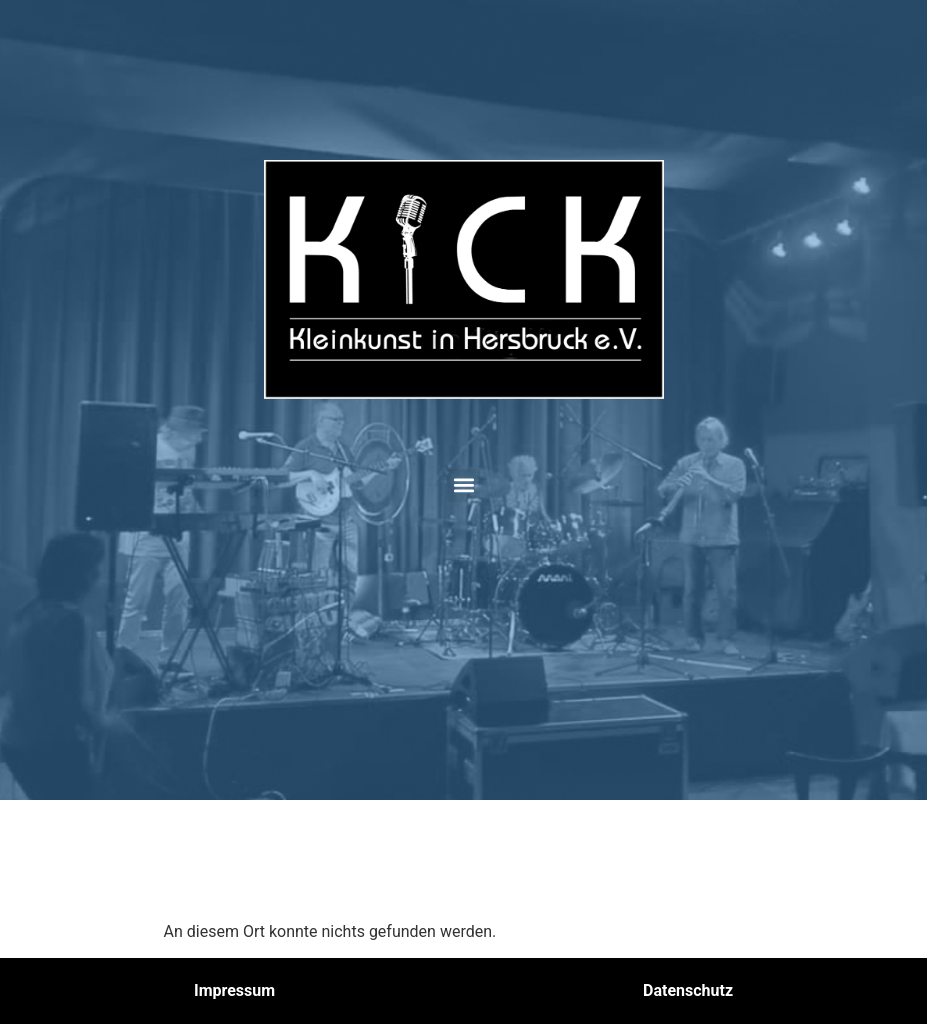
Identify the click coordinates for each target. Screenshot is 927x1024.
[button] (463, 485)
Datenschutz (688, 990)
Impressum (234, 990)
